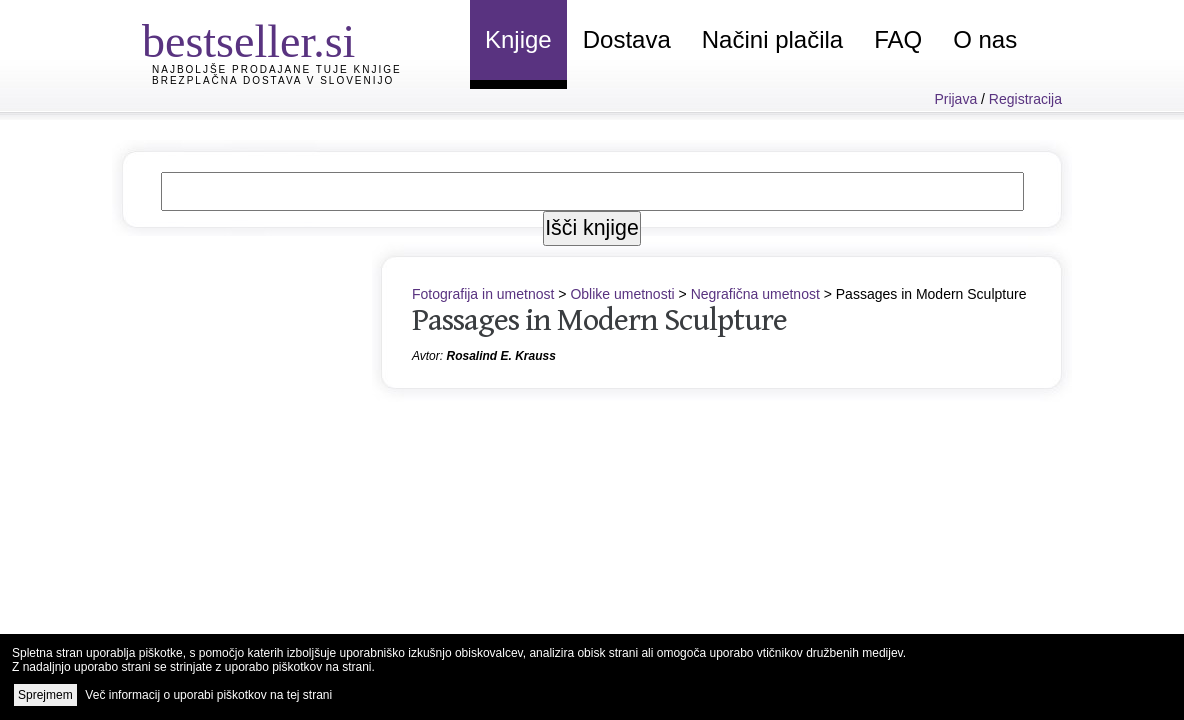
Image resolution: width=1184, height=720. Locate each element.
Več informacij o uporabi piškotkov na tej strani (208, 695)
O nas (985, 39)
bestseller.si (248, 41)
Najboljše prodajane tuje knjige (277, 69)
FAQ (898, 39)
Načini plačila (772, 39)
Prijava (955, 99)
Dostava (627, 39)
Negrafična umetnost (755, 294)
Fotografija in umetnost (483, 294)
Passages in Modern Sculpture (599, 320)
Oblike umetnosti (622, 294)
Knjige (518, 39)
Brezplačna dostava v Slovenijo (273, 80)
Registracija (1025, 99)
